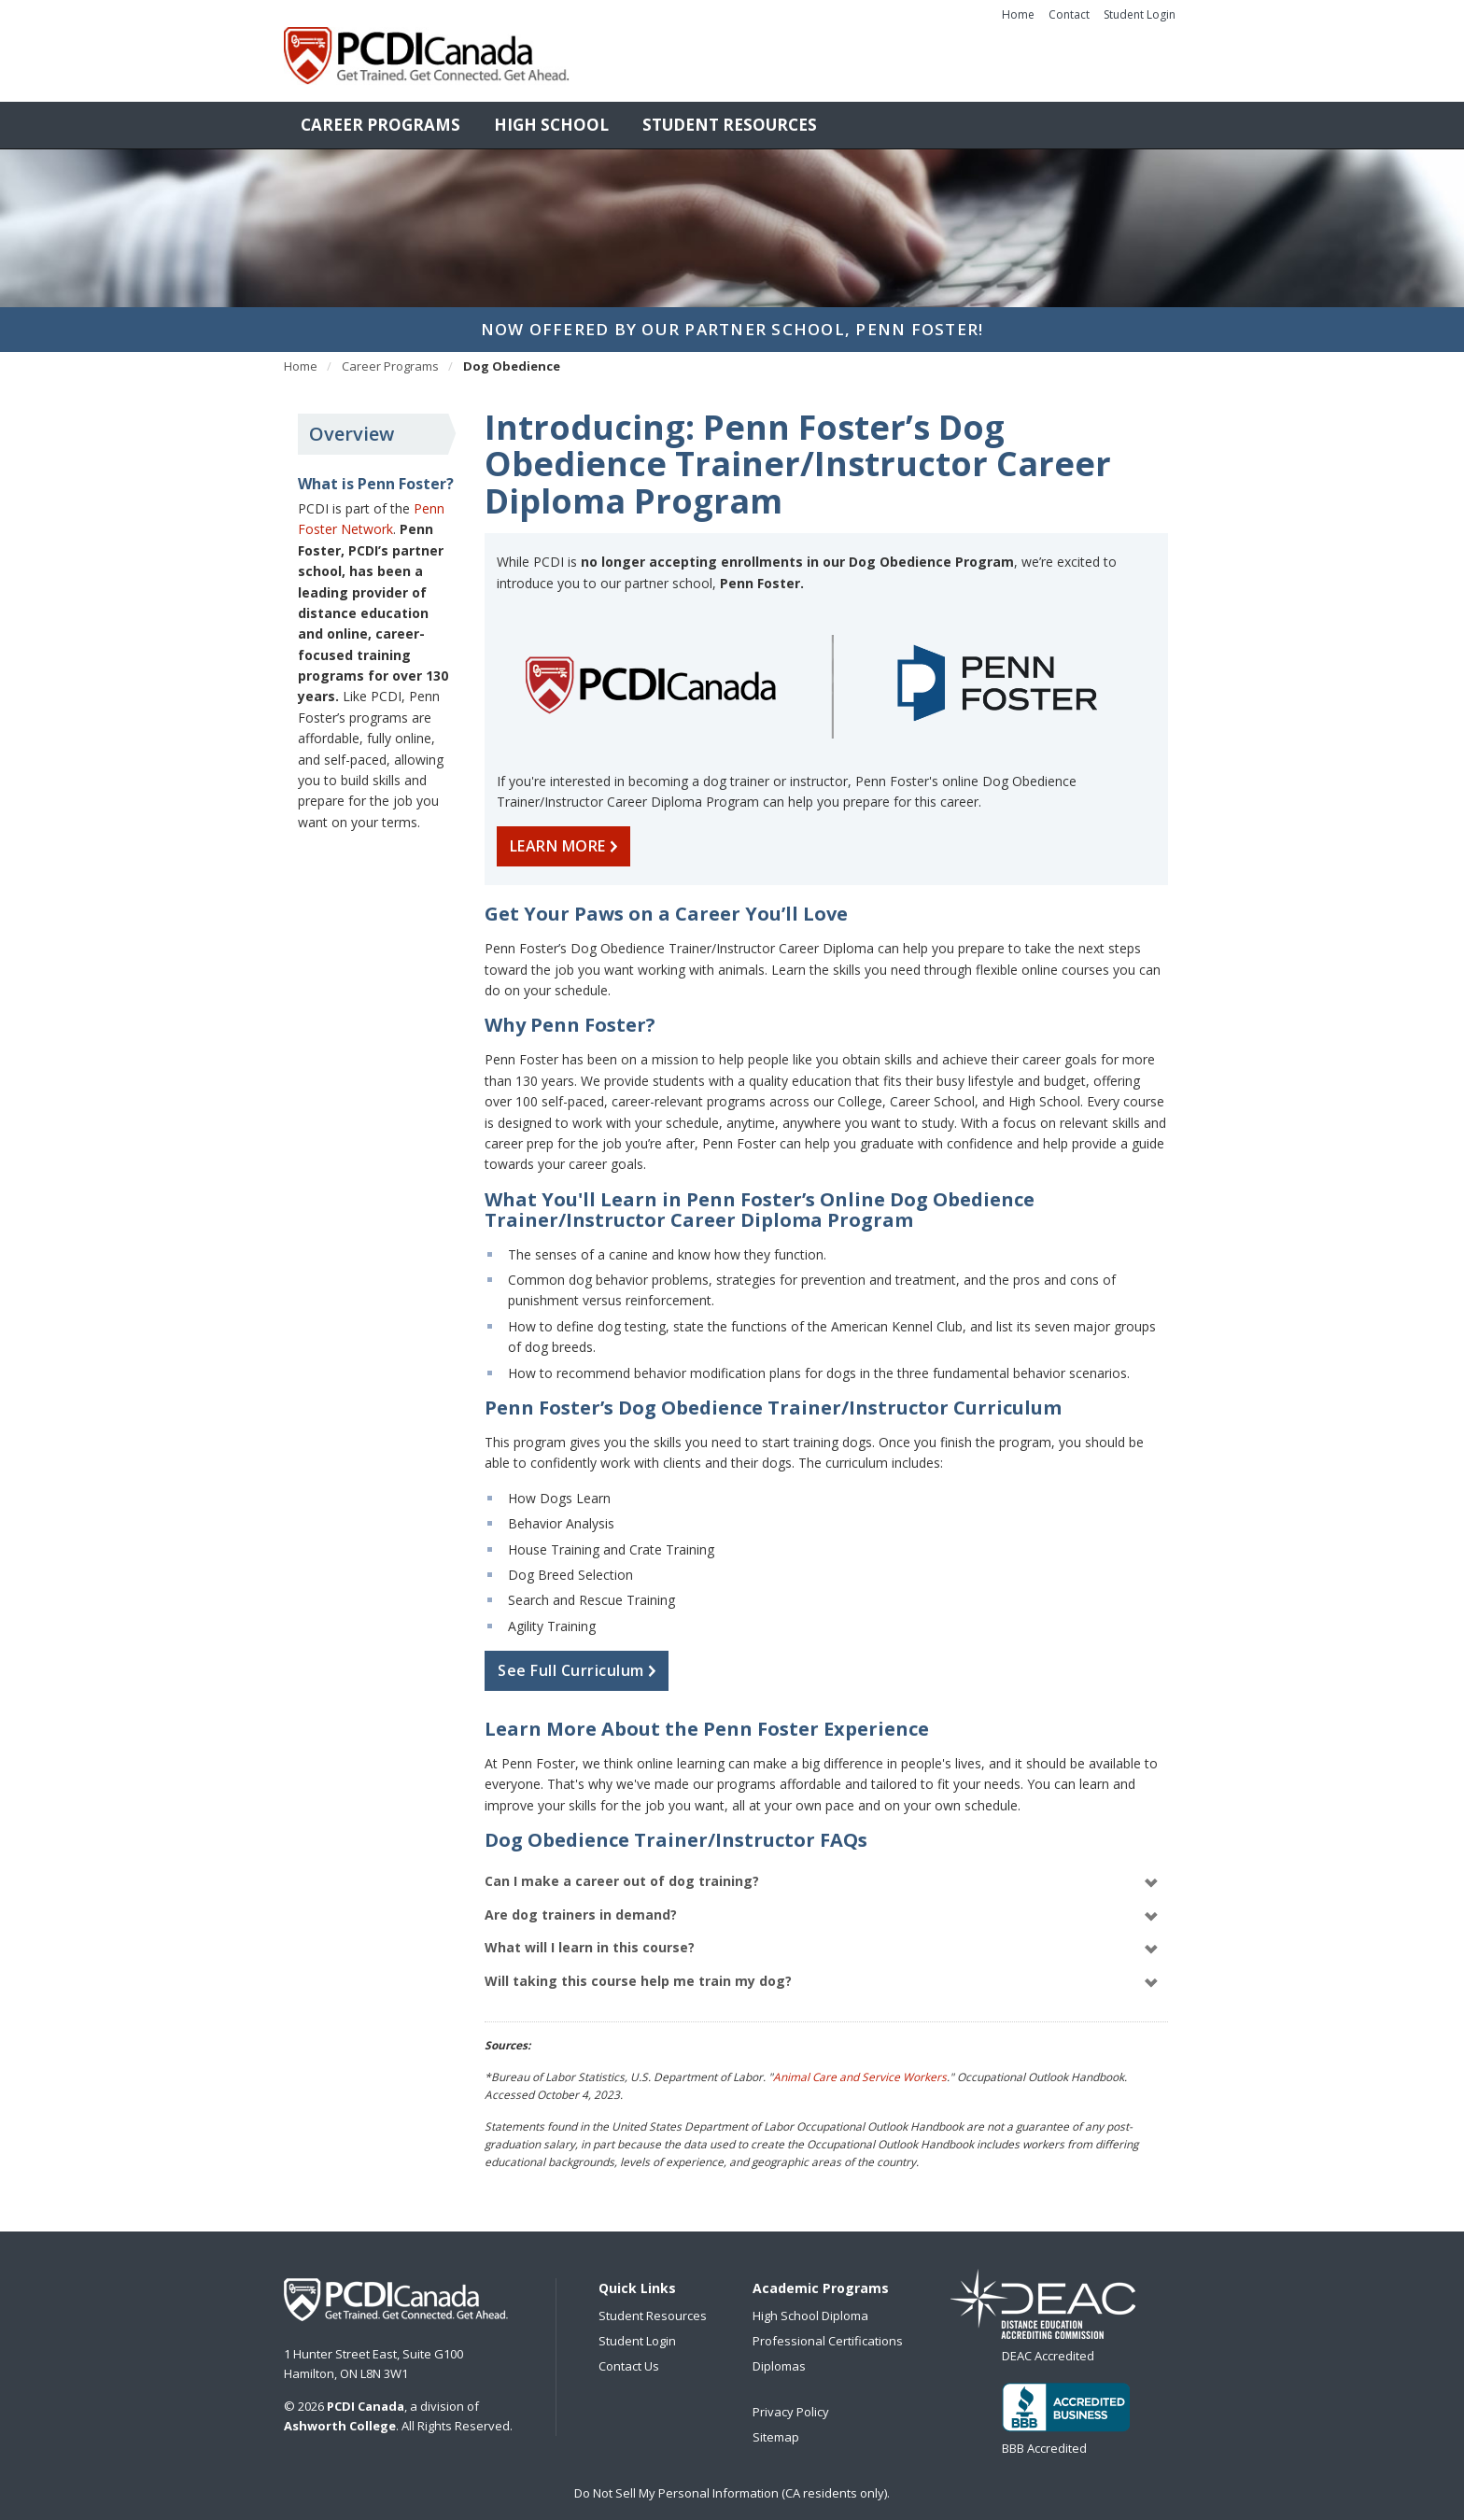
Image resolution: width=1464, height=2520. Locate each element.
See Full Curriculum (581, 1661)
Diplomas (779, 2356)
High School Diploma (810, 2306)
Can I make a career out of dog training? (822, 1872)
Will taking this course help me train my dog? (822, 1972)
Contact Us (628, 2356)
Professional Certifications (828, 2331)
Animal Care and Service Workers (860, 2067)
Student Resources (729, 115)
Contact (1069, 14)
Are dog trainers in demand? (822, 1906)
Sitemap (776, 2427)
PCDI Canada (396, 2290)
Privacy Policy (791, 2402)
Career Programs (380, 115)
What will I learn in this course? (822, 1939)
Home (1018, 14)
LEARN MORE (568, 836)
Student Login (1139, 14)
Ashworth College (340, 2416)
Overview (351, 424)
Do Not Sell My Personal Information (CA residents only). (732, 2483)
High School (551, 115)
